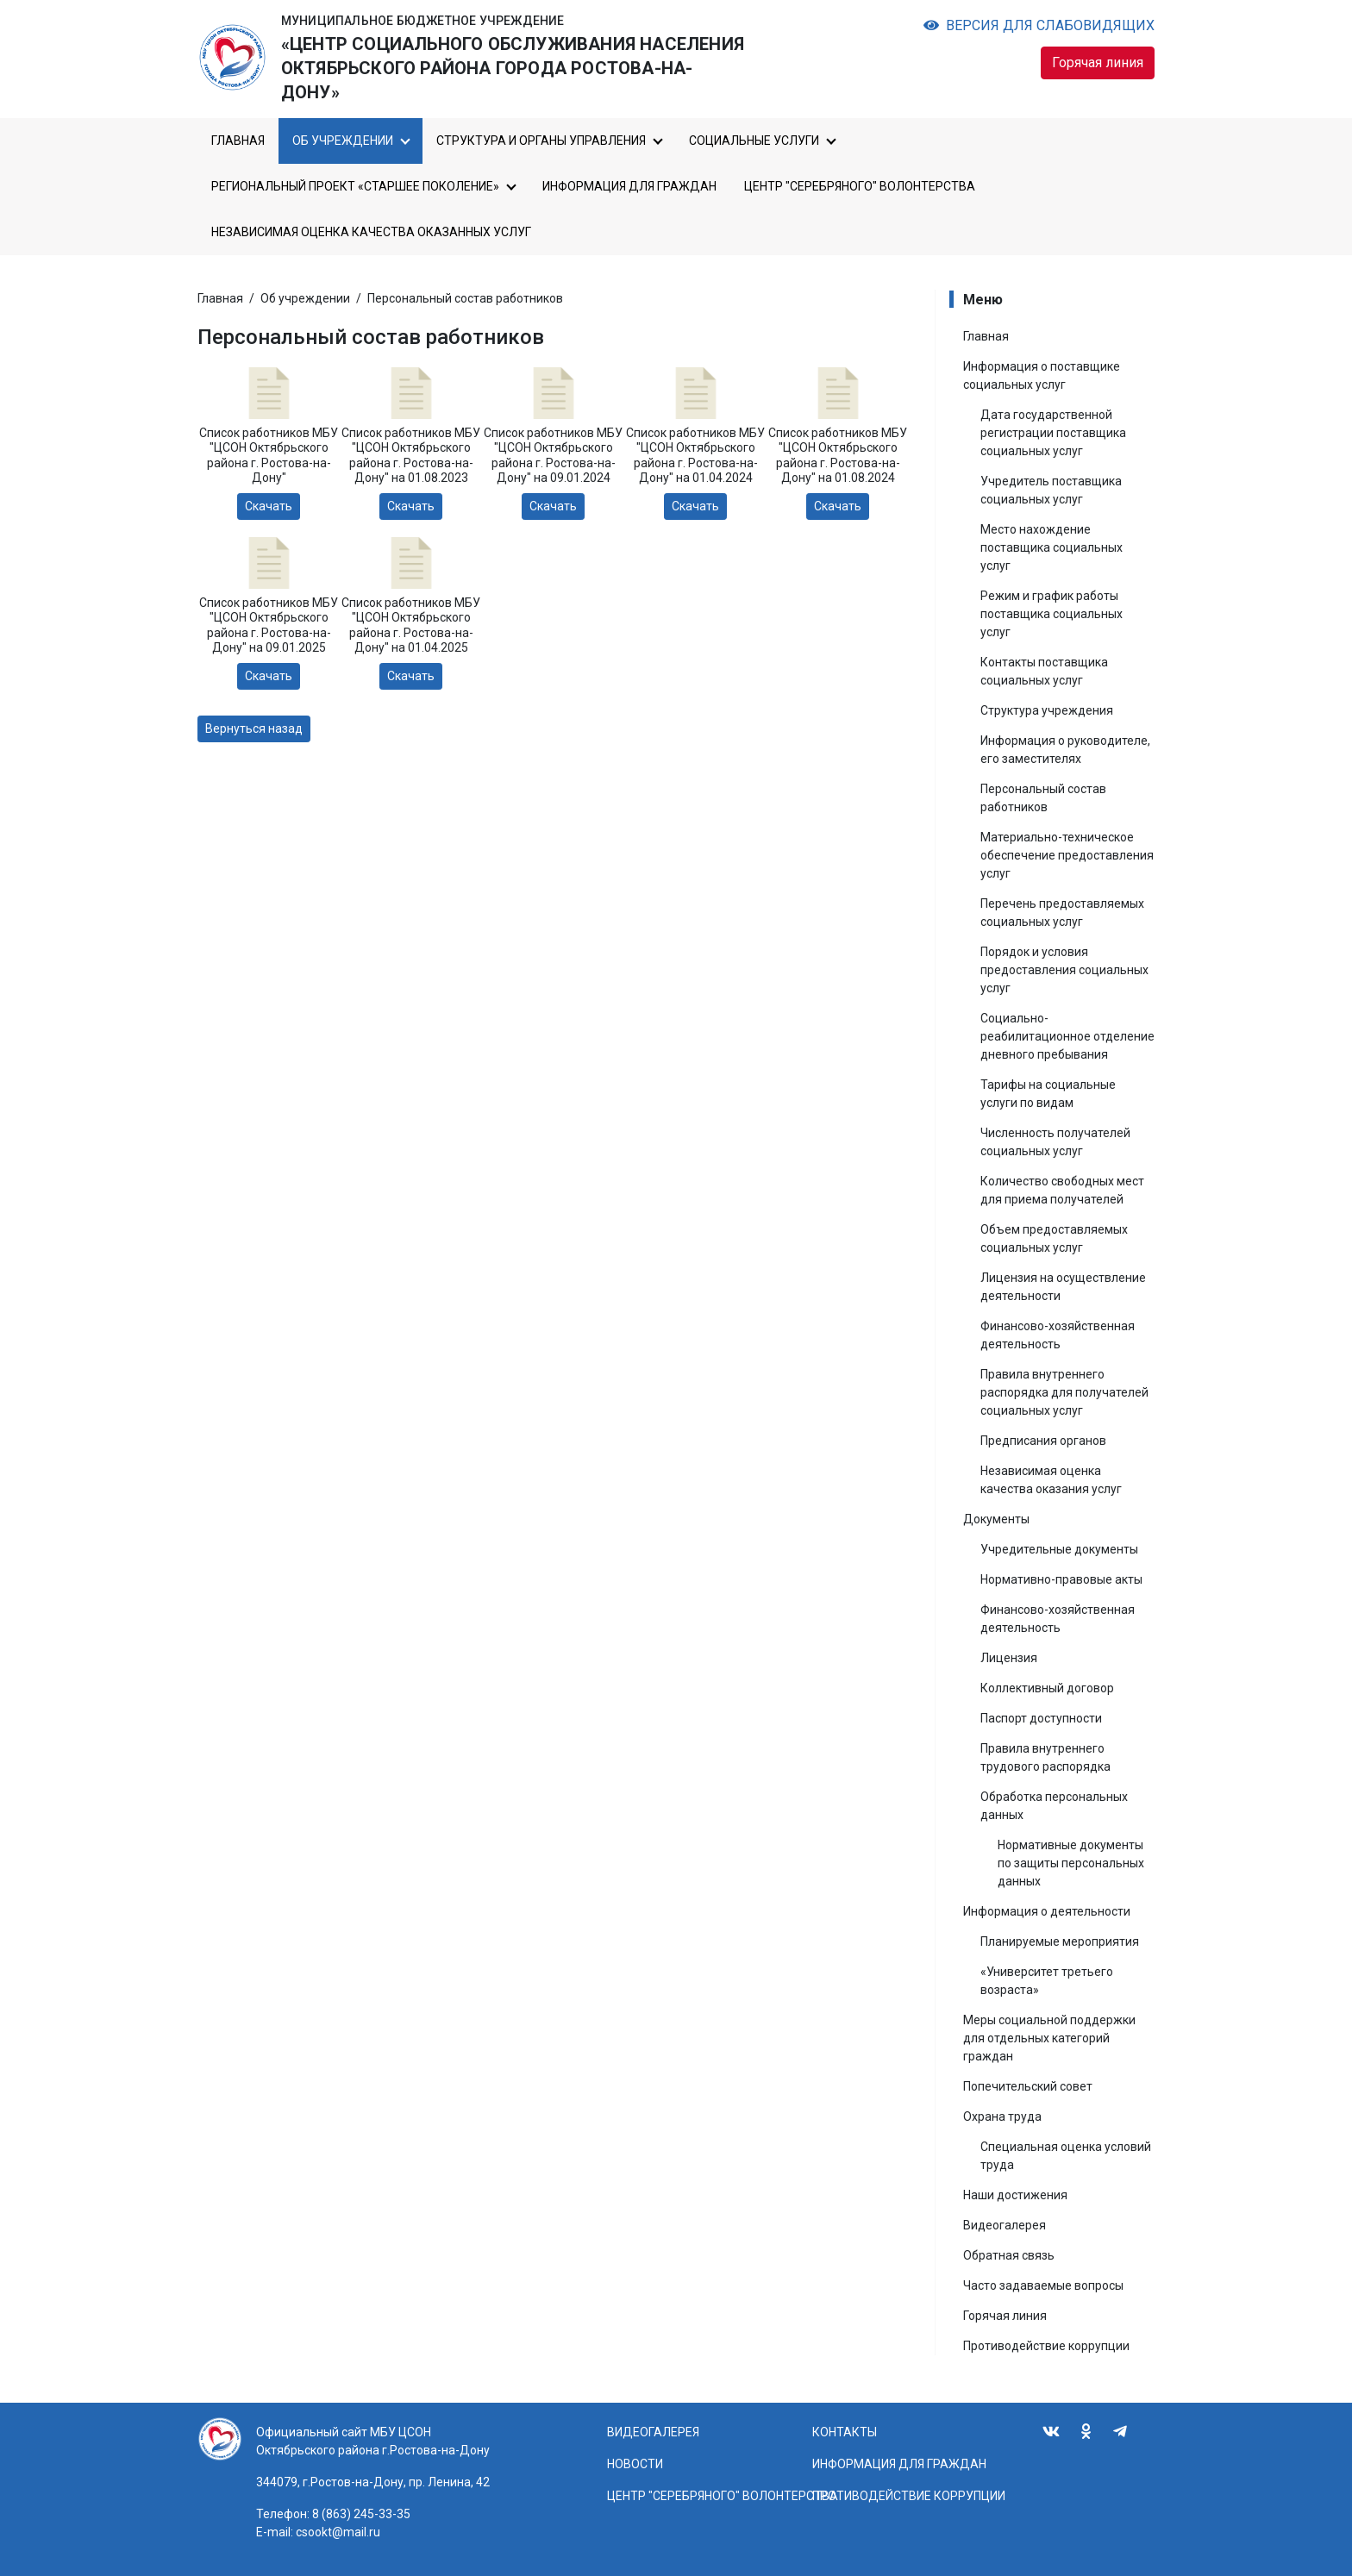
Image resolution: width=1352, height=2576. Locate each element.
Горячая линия (1097, 62)
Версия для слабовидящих (1039, 25)
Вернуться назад (254, 728)
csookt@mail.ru (338, 2532)
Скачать (268, 506)
